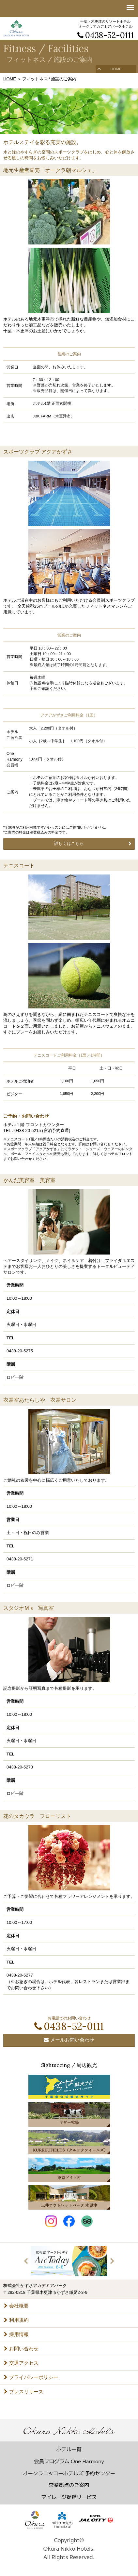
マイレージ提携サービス (69, 2496)
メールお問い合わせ (69, 2040)
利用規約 (16, 2320)
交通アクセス (21, 2363)
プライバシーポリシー (31, 2377)
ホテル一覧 (69, 2448)
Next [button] (112, 2261)
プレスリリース (23, 2391)
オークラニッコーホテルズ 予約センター (69, 2473)
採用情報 (16, 2334)
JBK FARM (42, 416)
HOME (116, 69)
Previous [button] (26, 2261)
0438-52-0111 (105, 35)
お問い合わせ (21, 2348)
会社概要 (16, 2305)
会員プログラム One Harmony (69, 2460)
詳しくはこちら (69, 843)
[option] (69, 2261)
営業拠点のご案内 (69, 2484)
